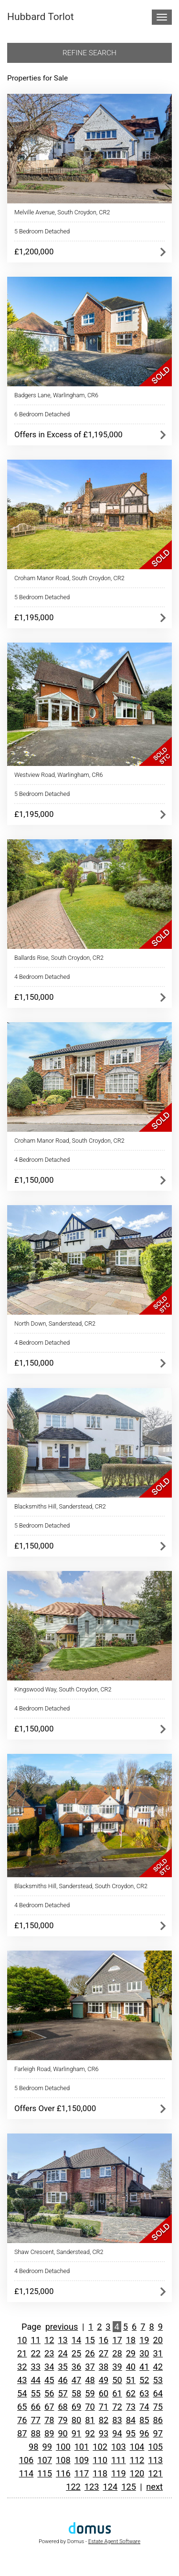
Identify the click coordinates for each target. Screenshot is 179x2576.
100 (63, 2447)
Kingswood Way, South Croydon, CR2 (63, 1689)
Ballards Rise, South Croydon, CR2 (59, 957)
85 (144, 2420)
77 (35, 2420)
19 (144, 2340)
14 (76, 2340)
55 (35, 2393)
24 (62, 2353)
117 (81, 2473)
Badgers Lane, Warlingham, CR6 (56, 395)
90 (62, 2433)
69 (76, 2407)
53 (158, 2380)
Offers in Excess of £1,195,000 (68, 434)
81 (90, 2420)
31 (158, 2353)
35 (62, 2367)
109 (81, 2460)
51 (131, 2380)
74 (144, 2407)
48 (90, 2380)
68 (62, 2407)
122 (73, 2487)
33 (35, 2367)
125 (128, 2487)
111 (118, 2460)
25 (76, 2353)
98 (33, 2447)
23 (49, 2353)
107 (44, 2460)
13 (62, 2340)
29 (131, 2353)
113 (155, 2460)
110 (100, 2460)
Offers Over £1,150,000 (55, 2108)
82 (103, 2420)
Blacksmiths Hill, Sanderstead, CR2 (60, 1506)
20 (158, 2340)
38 (103, 2367)
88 (35, 2433)
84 (131, 2420)
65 (22, 2407)
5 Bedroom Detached (42, 231)
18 (131, 2340)
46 (62, 2380)
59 (90, 2393)
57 (62, 2393)
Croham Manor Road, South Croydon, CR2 (69, 578)
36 (76, 2367)
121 (155, 2473)
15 (90, 2340)
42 (158, 2367)
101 (81, 2447)
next (154, 2487)
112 (137, 2460)
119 (118, 2473)
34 (49, 2367)
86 (158, 2420)
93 (103, 2433)
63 (144, 2393)
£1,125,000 (33, 2291)
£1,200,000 (33, 251)
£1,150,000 (33, 997)
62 (131, 2393)
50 (117, 2380)
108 (63, 2460)
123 (91, 2487)
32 (22, 2367)
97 (158, 2433)
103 (118, 2447)
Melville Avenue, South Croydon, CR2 (62, 212)
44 (35, 2380)
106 (26, 2460)
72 (117, 2407)
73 (131, 2407)
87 (22, 2433)
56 (49, 2393)
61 (117, 2393)
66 (35, 2407)
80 (76, 2420)
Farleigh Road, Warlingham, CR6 (56, 2069)
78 (49, 2420)
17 (117, 2340)
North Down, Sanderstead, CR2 (54, 1323)
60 (103, 2393)
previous (61, 2327)
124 (110, 2487)
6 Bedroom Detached (42, 414)
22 (35, 2353)
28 (117, 2353)
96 (144, 2433)
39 (117, 2367)
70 (90, 2407)
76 (22, 2420)
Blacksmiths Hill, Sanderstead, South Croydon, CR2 (80, 1886)
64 (158, 2393)
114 (26, 2473)
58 (76, 2393)
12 (49, 2340)
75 (158, 2407)
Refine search (89, 53)
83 (117, 2420)
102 (100, 2447)
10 (22, 2340)
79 (62, 2420)
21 (22, 2353)
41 (144, 2367)
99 (47, 2447)
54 (22, 2393)
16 (103, 2340)
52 (144, 2380)
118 (100, 2473)
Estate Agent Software (114, 2541)
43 (22, 2380)
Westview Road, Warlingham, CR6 (58, 774)
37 (90, 2367)
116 (63, 2473)
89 (49, 2433)
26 (90, 2353)
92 (90, 2433)
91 (76, 2433)
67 (49, 2407)
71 (103, 2407)
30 (144, 2353)
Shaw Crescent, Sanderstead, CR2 (59, 2251)
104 (137, 2447)
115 (44, 2473)
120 (137, 2473)
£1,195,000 (33, 617)
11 (35, 2340)
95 (131, 2433)
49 (103, 2380)
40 (131, 2367)
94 (117, 2433)
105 (155, 2447)
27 (103, 2353)
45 (49, 2380)
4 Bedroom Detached (42, 976)
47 (76, 2380)
